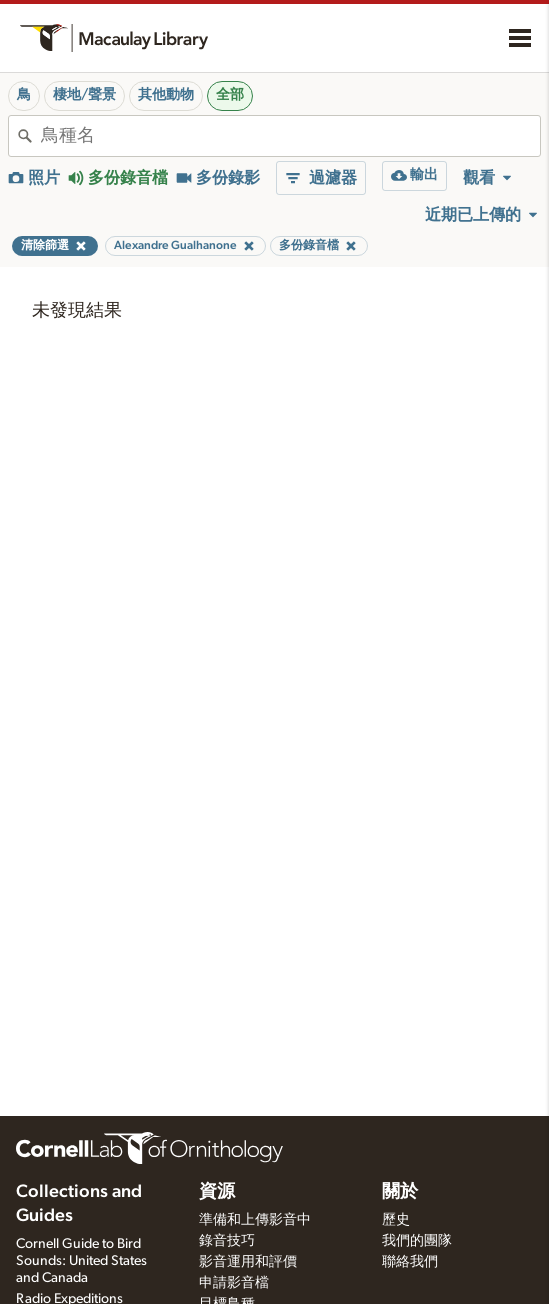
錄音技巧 (227, 1241)
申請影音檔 (234, 1283)
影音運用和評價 (248, 1262)
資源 (217, 1192)
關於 (400, 1192)
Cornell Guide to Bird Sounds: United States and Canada (81, 1261)
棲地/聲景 (84, 95)
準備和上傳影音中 (255, 1220)
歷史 (396, 1220)
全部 (230, 95)
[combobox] (290, 136)
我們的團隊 (417, 1241)
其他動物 (166, 95)
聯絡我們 (410, 1262)
